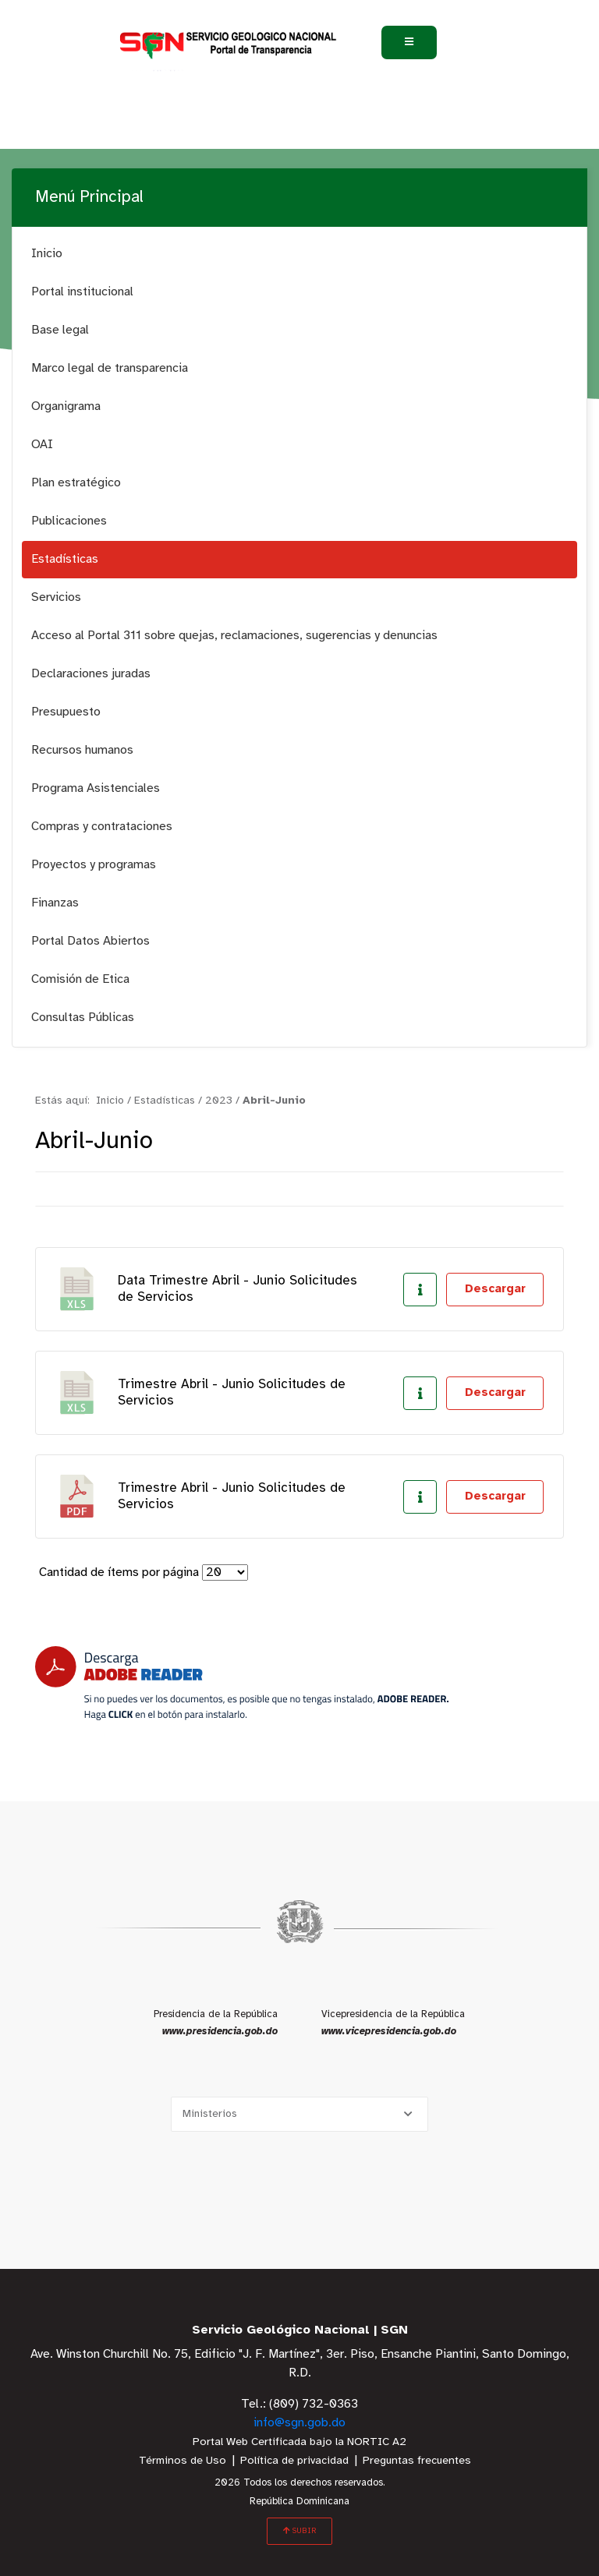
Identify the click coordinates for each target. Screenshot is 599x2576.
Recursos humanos (82, 750)
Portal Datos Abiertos (90, 941)
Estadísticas (64, 559)
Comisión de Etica (80, 979)
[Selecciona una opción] (299, 2114)
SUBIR (299, 2530)
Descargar (495, 1289)
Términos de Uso (182, 2461)
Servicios (56, 597)
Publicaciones (69, 521)
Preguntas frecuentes (417, 2461)
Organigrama (66, 406)
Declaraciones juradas (91, 673)
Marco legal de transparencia (109, 368)
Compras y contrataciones (101, 826)
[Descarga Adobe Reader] (241, 1683)
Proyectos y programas (93, 864)
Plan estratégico (76, 482)
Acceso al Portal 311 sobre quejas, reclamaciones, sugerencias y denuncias (234, 635)
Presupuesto (66, 712)
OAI (42, 444)
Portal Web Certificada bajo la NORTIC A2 (299, 2442)
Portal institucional (82, 292)
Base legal (60, 330)
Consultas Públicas (82, 1017)
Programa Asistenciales (95, 788)
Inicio (46, 253)
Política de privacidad (294, 2461)
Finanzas (55, 903)
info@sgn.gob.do (299, 2422)
